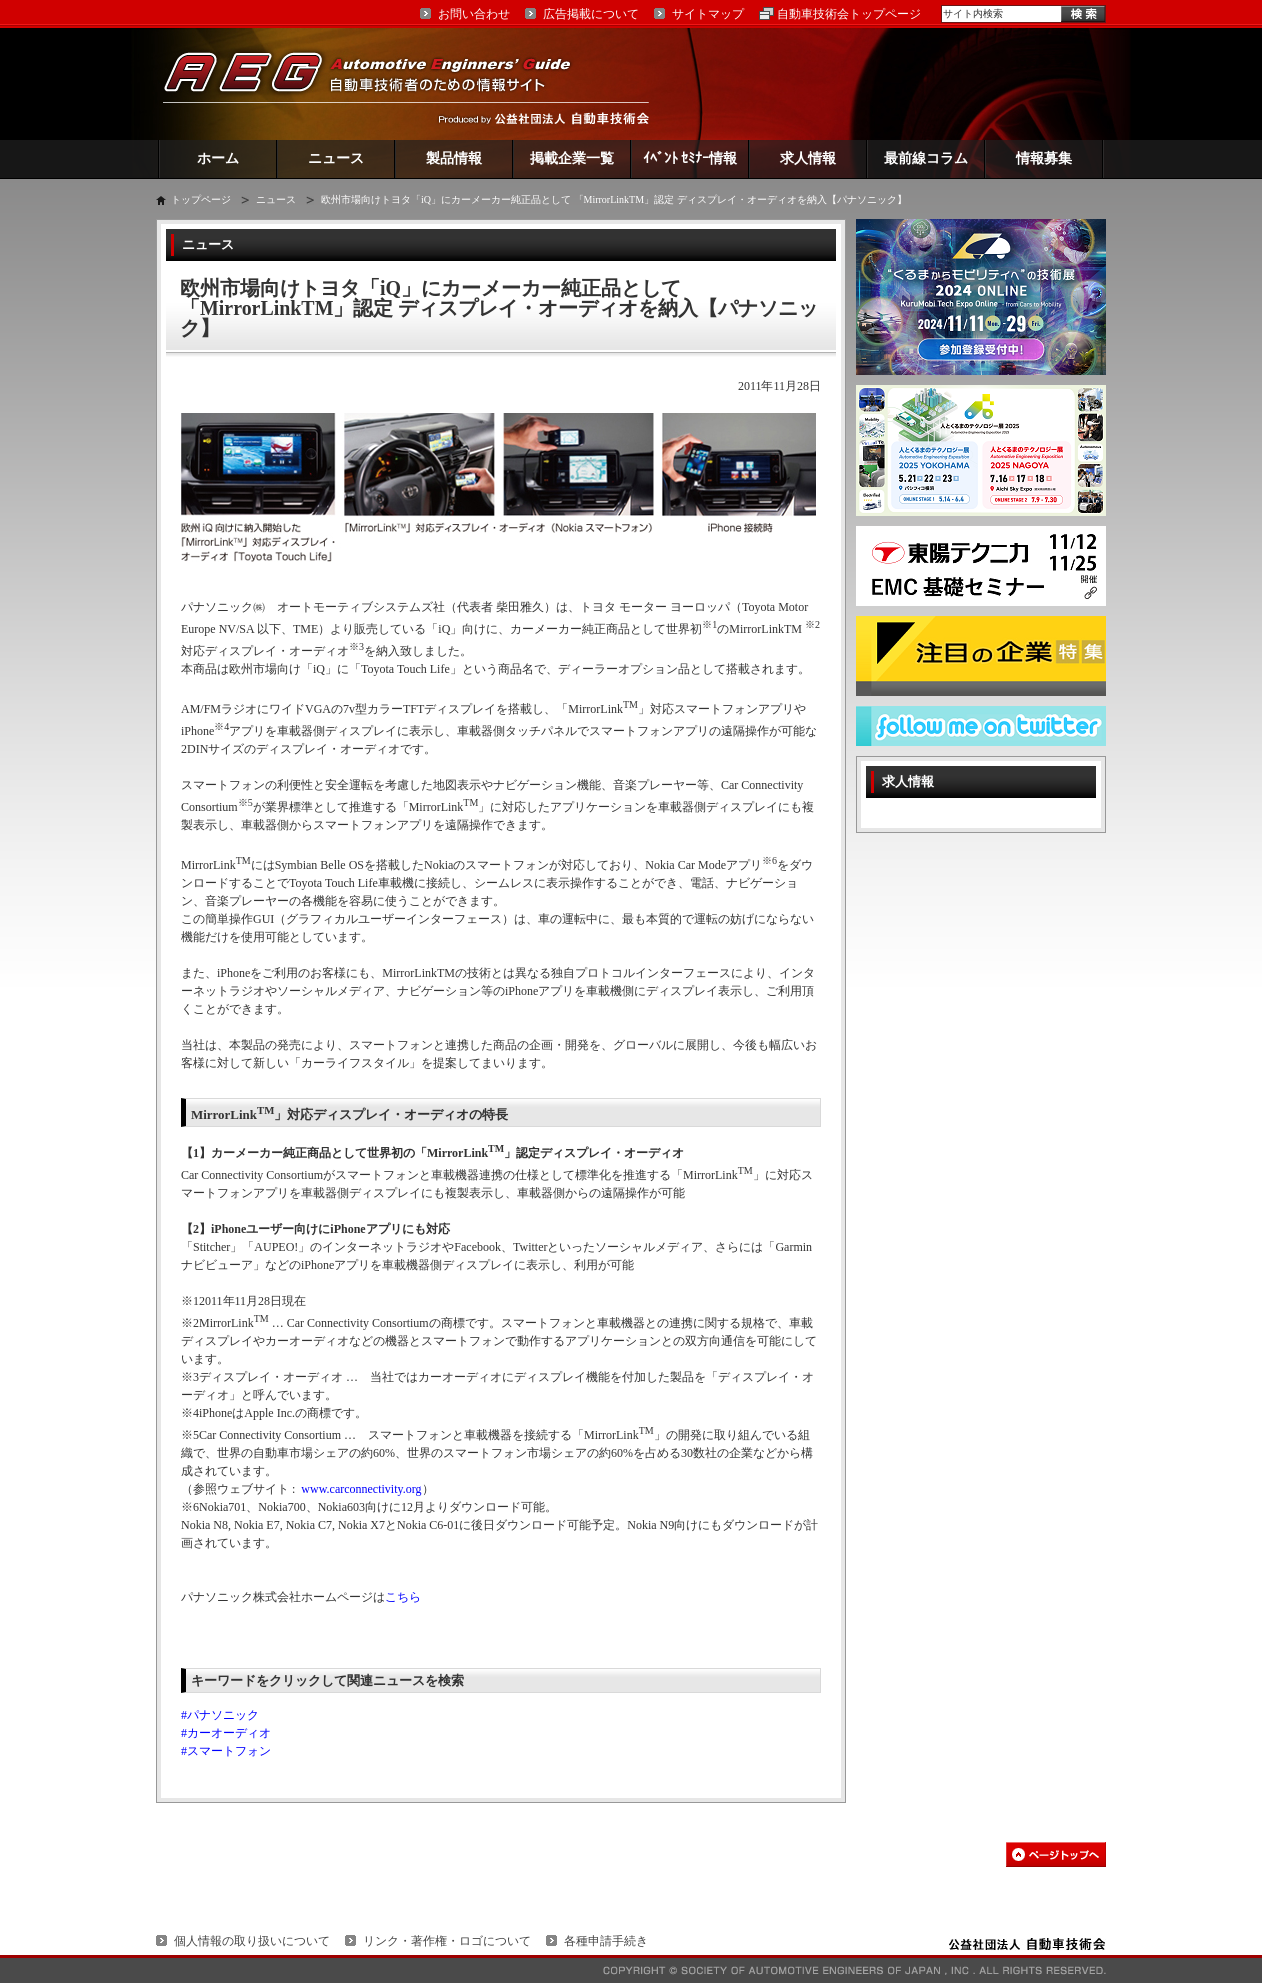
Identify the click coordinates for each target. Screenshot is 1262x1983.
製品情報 (454, 158)
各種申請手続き (606, 1941)
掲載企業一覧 (572, 158)
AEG (380, 83)
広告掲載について (591, 14)
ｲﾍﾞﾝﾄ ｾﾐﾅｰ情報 (690, 158)
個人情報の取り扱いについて (252, 1941)
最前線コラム (926, 158)
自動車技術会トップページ (849, 14)
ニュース (336, 158)
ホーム (218, 158)
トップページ (201, 199)
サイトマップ (708, 14)
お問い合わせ (474, 14)
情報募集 (1044, 158)
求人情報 (808, 158)
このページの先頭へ (1056, 1854)
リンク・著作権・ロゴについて (447, 1941)
